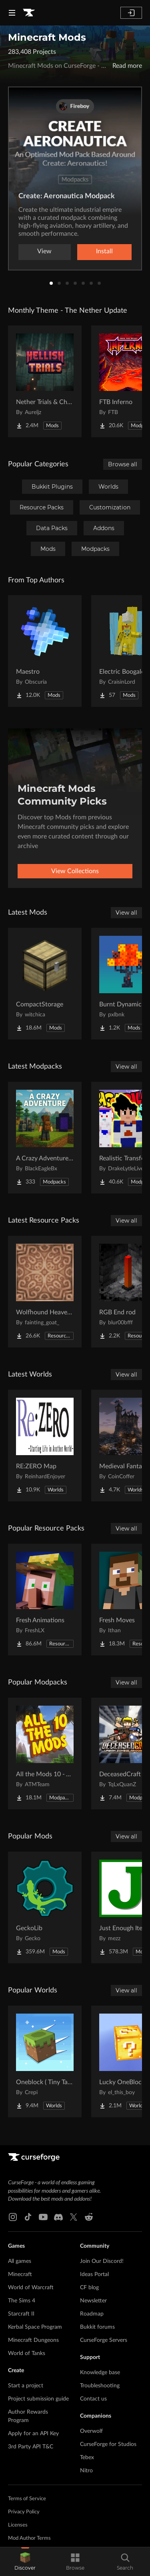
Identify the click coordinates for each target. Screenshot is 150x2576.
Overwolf (91, 2431)
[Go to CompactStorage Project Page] (45, 983)
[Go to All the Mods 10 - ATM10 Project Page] (45, 1753)
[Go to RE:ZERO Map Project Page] (45, 1445)
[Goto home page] (28, 12)
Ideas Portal (94, 2274)
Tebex (87, 2457)
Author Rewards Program (28, 2416)
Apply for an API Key (33, 2433)
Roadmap (92, 2314)
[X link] (73, 2217)
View (44, 251)
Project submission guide (38, 2399)
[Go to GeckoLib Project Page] (45, 1907)
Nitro (86, 2470)
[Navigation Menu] (12, 13)
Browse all (122, 464)
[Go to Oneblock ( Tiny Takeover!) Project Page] (45, 2061)
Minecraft (20, 2274)
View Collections (75, 871)
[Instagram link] (13, 2217)
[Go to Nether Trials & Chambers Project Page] (45, 381)
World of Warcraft (31, 2287)
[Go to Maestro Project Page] (45, 651)
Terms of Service (27, 2498)
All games (19, 2261)
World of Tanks (26, 2353)
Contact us (93, 2399)
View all (126, 912)
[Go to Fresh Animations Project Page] (45, 1599)
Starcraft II (21, 2314)
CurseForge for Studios (108, 2444)
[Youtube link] (43, 2217)
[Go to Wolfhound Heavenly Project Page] (45, 1291)
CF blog (89, 2287)
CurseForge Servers (103, 2340)
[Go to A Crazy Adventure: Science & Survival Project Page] (45, 1137)
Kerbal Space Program (35, 2327)
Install (104, 251)
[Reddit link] (89, 2217)
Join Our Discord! (102, 2261)
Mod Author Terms (29, 2538)
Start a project (25, 2386)
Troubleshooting (100, 2386)
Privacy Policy (24, 2512)
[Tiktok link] (28, 2217)
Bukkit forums (97, 2327)
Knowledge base (100, 2372)
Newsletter (93, 2301)
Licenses (18, 2525)
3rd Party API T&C (30, 2447)
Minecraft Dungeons (33, 2340)
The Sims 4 (21, 2301)
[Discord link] (58, 2217)
